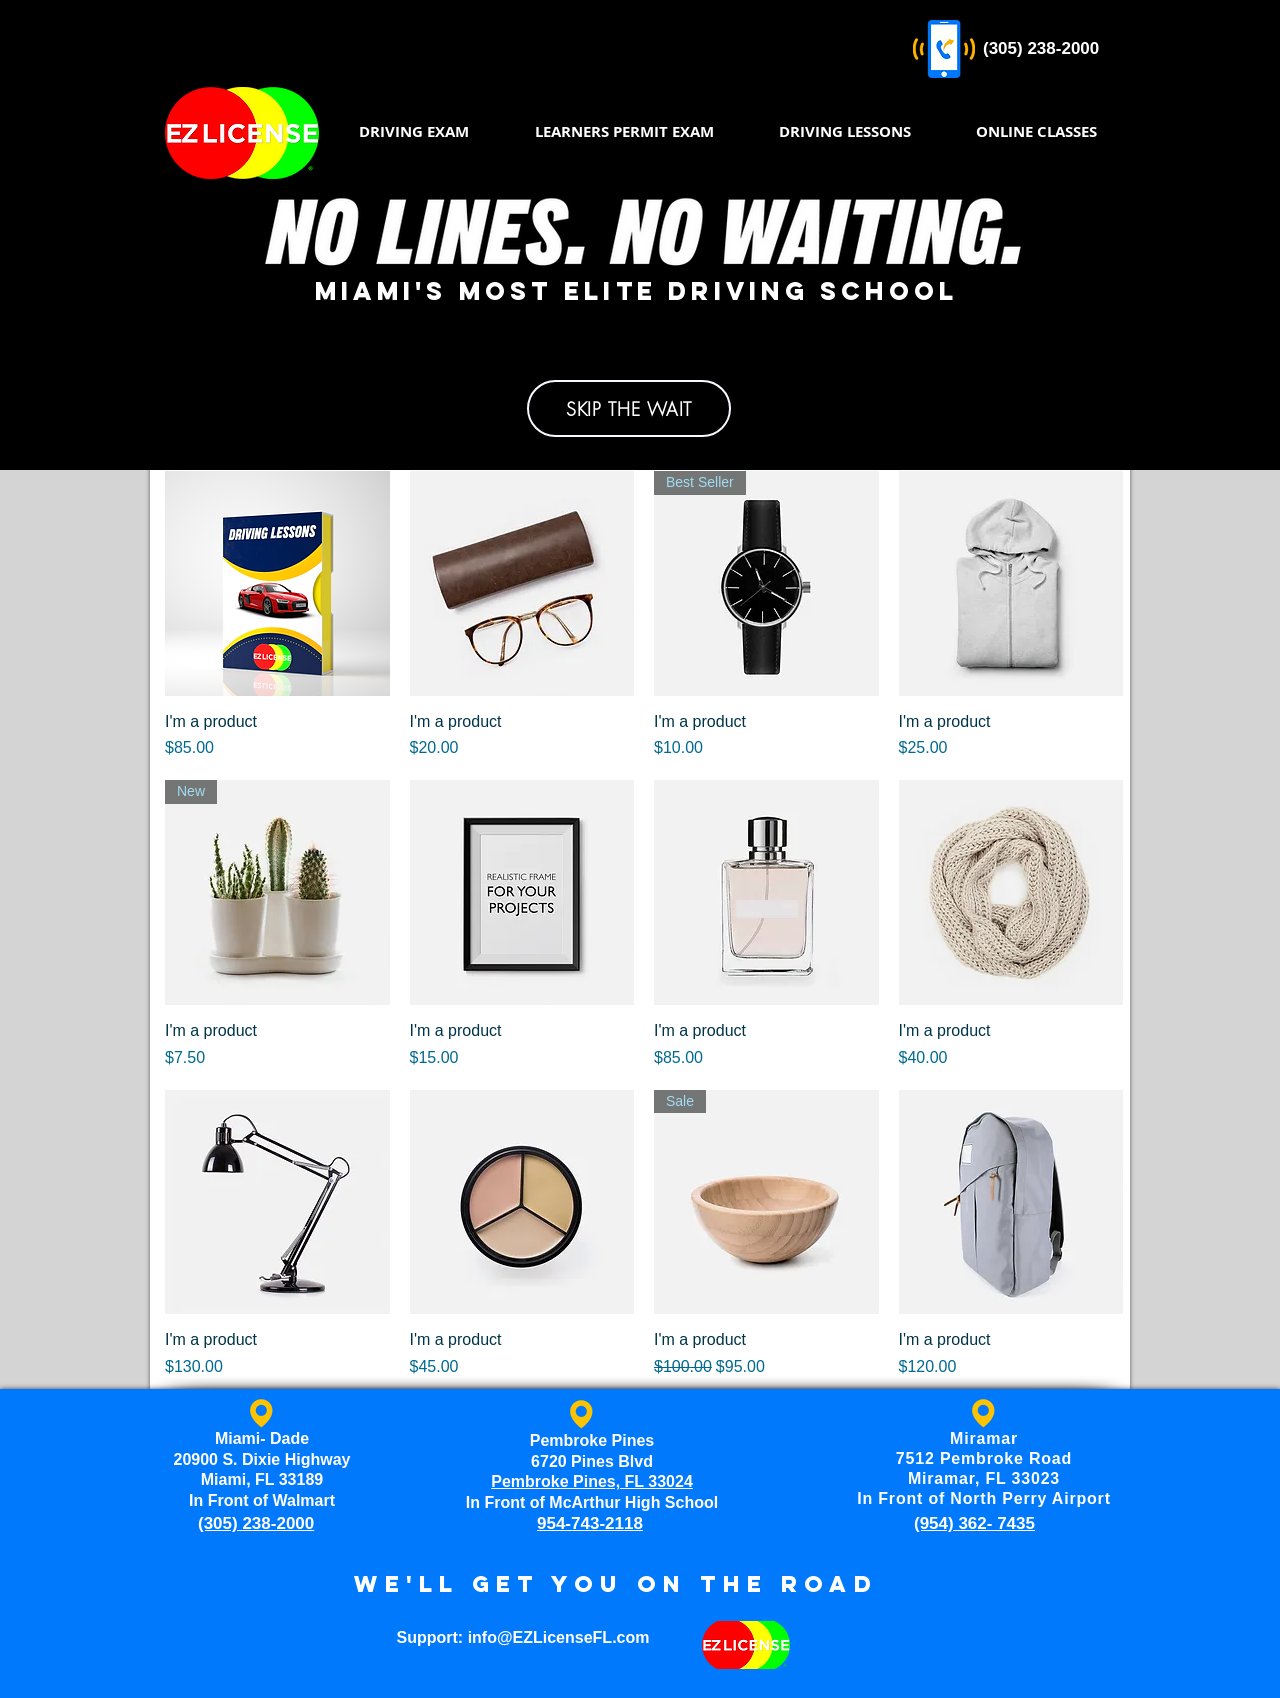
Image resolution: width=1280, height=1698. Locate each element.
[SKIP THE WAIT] (629, 408)
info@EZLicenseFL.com (559, 1637)
